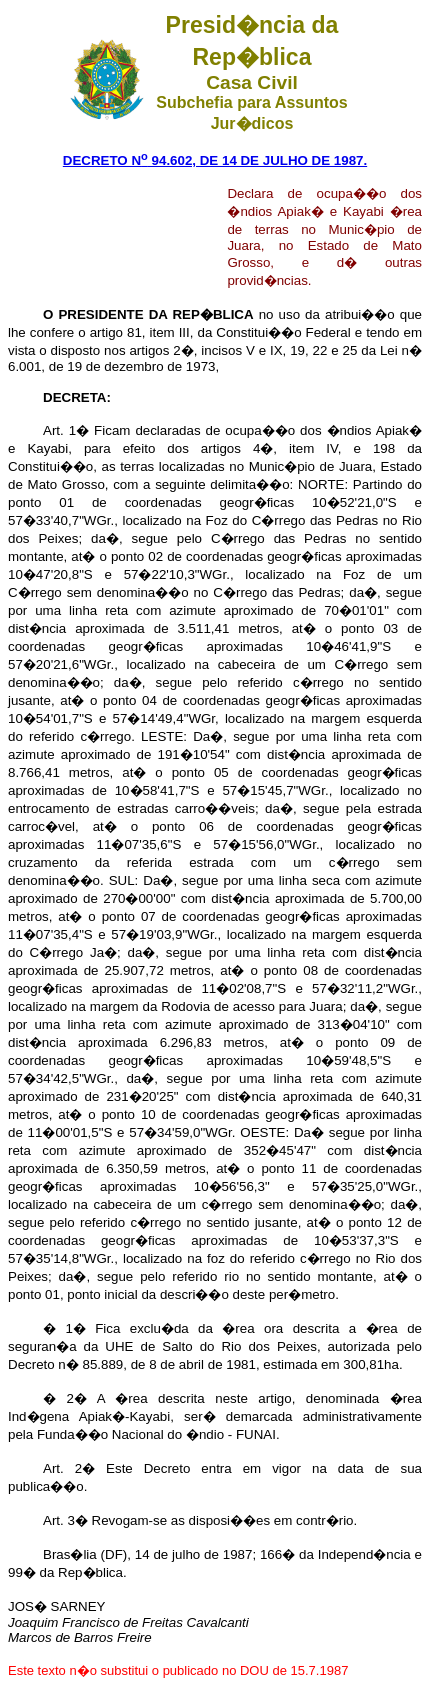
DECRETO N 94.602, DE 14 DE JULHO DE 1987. (215, 160)
